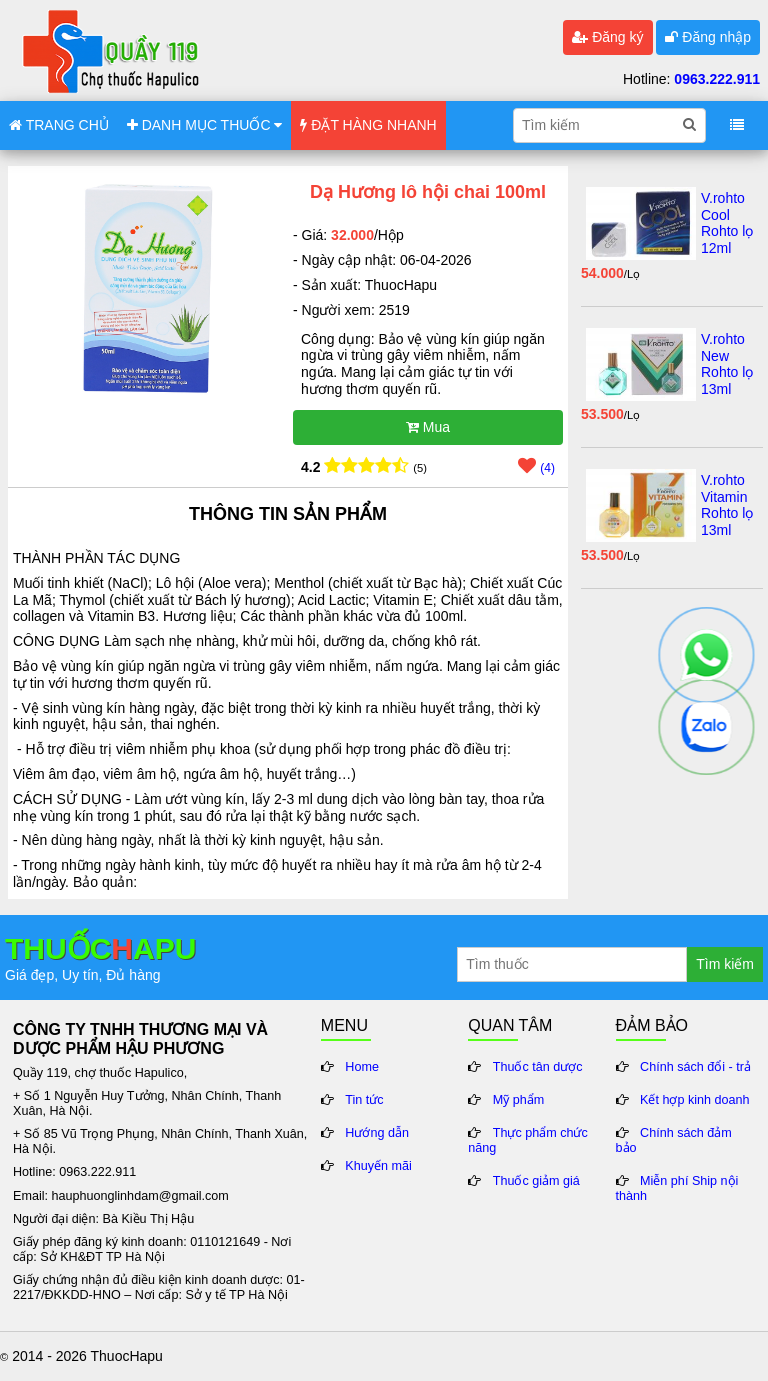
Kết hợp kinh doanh (695, 1100)
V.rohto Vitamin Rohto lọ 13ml (727, 505)
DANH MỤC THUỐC (205, 125)
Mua (428, 427)
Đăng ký (607, 37)
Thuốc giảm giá (536, 1181)
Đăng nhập (708, 37)
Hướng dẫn (377, 1133)
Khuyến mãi (378, 1166)
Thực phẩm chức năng (528, 1140)
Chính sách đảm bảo (674, 1140)
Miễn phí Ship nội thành (677, 1188)
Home (362, 1067)
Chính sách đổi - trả (695, 1067)
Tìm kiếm (725, 964)
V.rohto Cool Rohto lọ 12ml (727, 223)
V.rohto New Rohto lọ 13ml (727, 364)
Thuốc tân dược (538, 1067)
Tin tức (364, 1100)
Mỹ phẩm (519, 1100)
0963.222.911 (717, 79)
